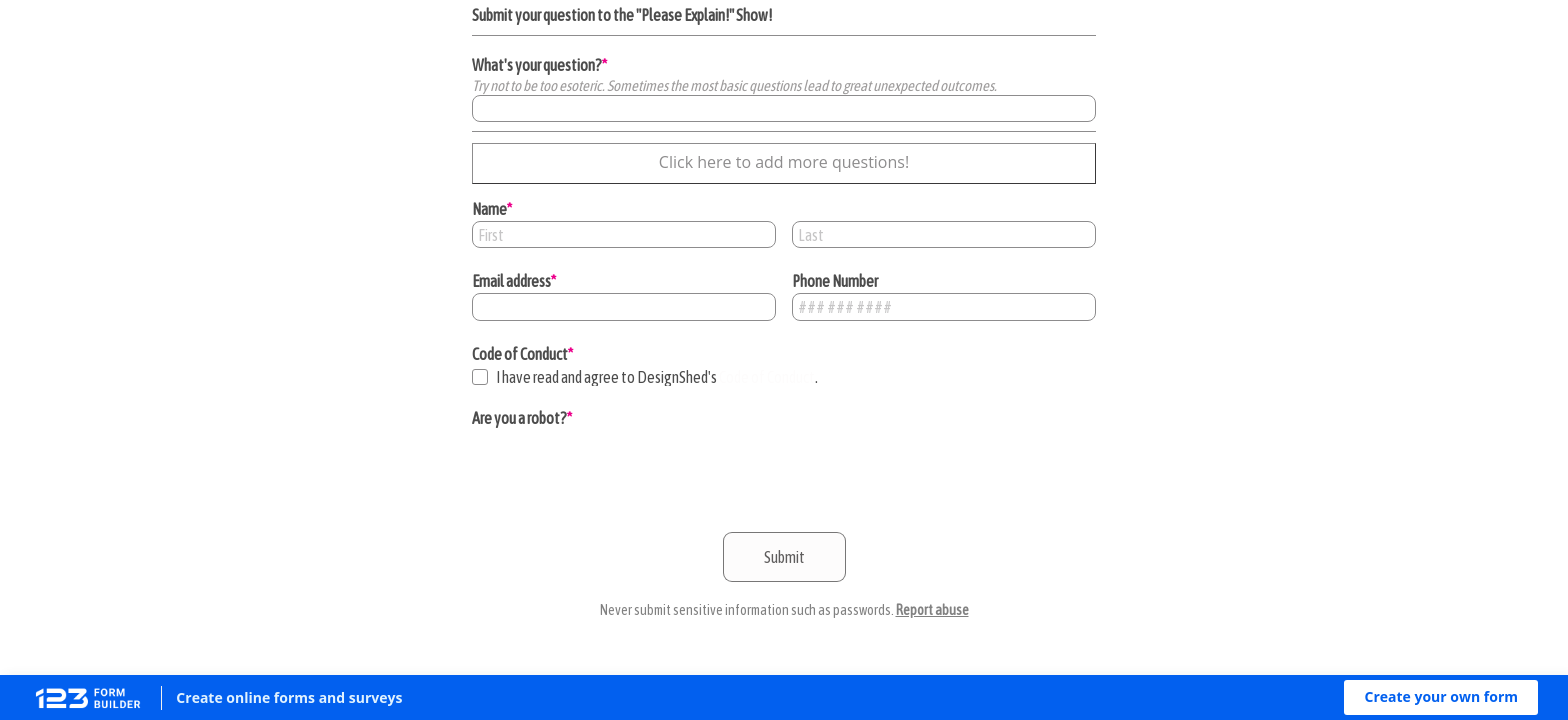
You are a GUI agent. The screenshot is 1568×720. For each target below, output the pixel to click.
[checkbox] (480, 377)
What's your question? (537, 65)
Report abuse (932, 610)
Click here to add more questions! (784, 162)
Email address (511, 281)
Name (489, 209)
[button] (1441, 697)
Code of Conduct (520, 354)
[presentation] (624, 469)
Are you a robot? (519, 418)
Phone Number (835, 281)
